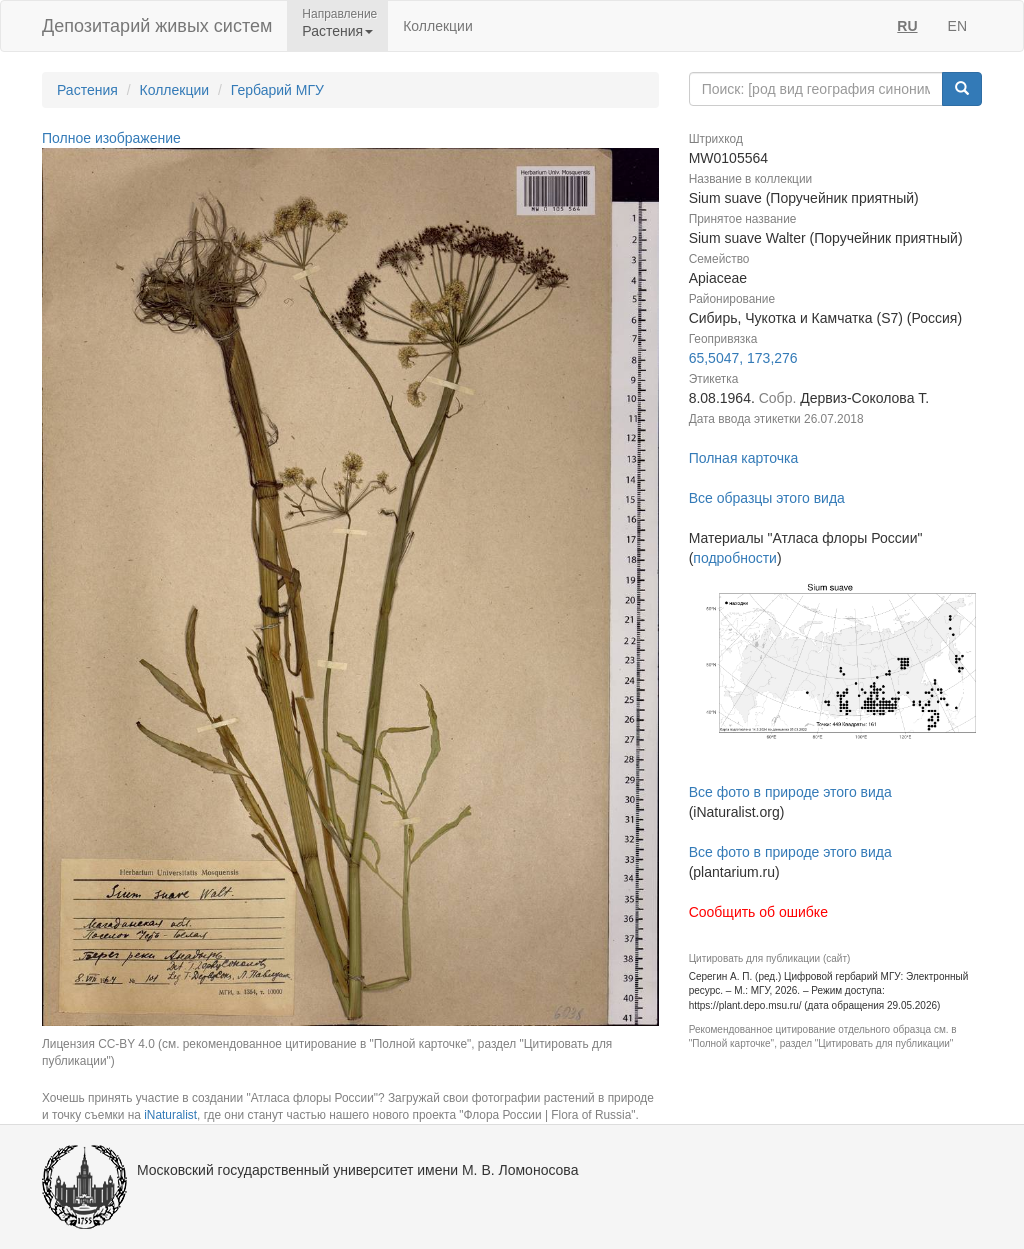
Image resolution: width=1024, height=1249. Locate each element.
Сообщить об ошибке (758, 912)
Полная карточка (744, 458)
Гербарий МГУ (277, 90)
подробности (735, 558)
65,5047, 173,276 (743, 358)
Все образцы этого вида (767, 498)
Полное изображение (111, 138)
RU (907, 26)
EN (957, 26)
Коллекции (438, 26)
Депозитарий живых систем (157, 26)
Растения (87, 90)
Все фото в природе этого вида (790, 792)
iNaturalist (170, 1115)
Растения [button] (337, 31)
